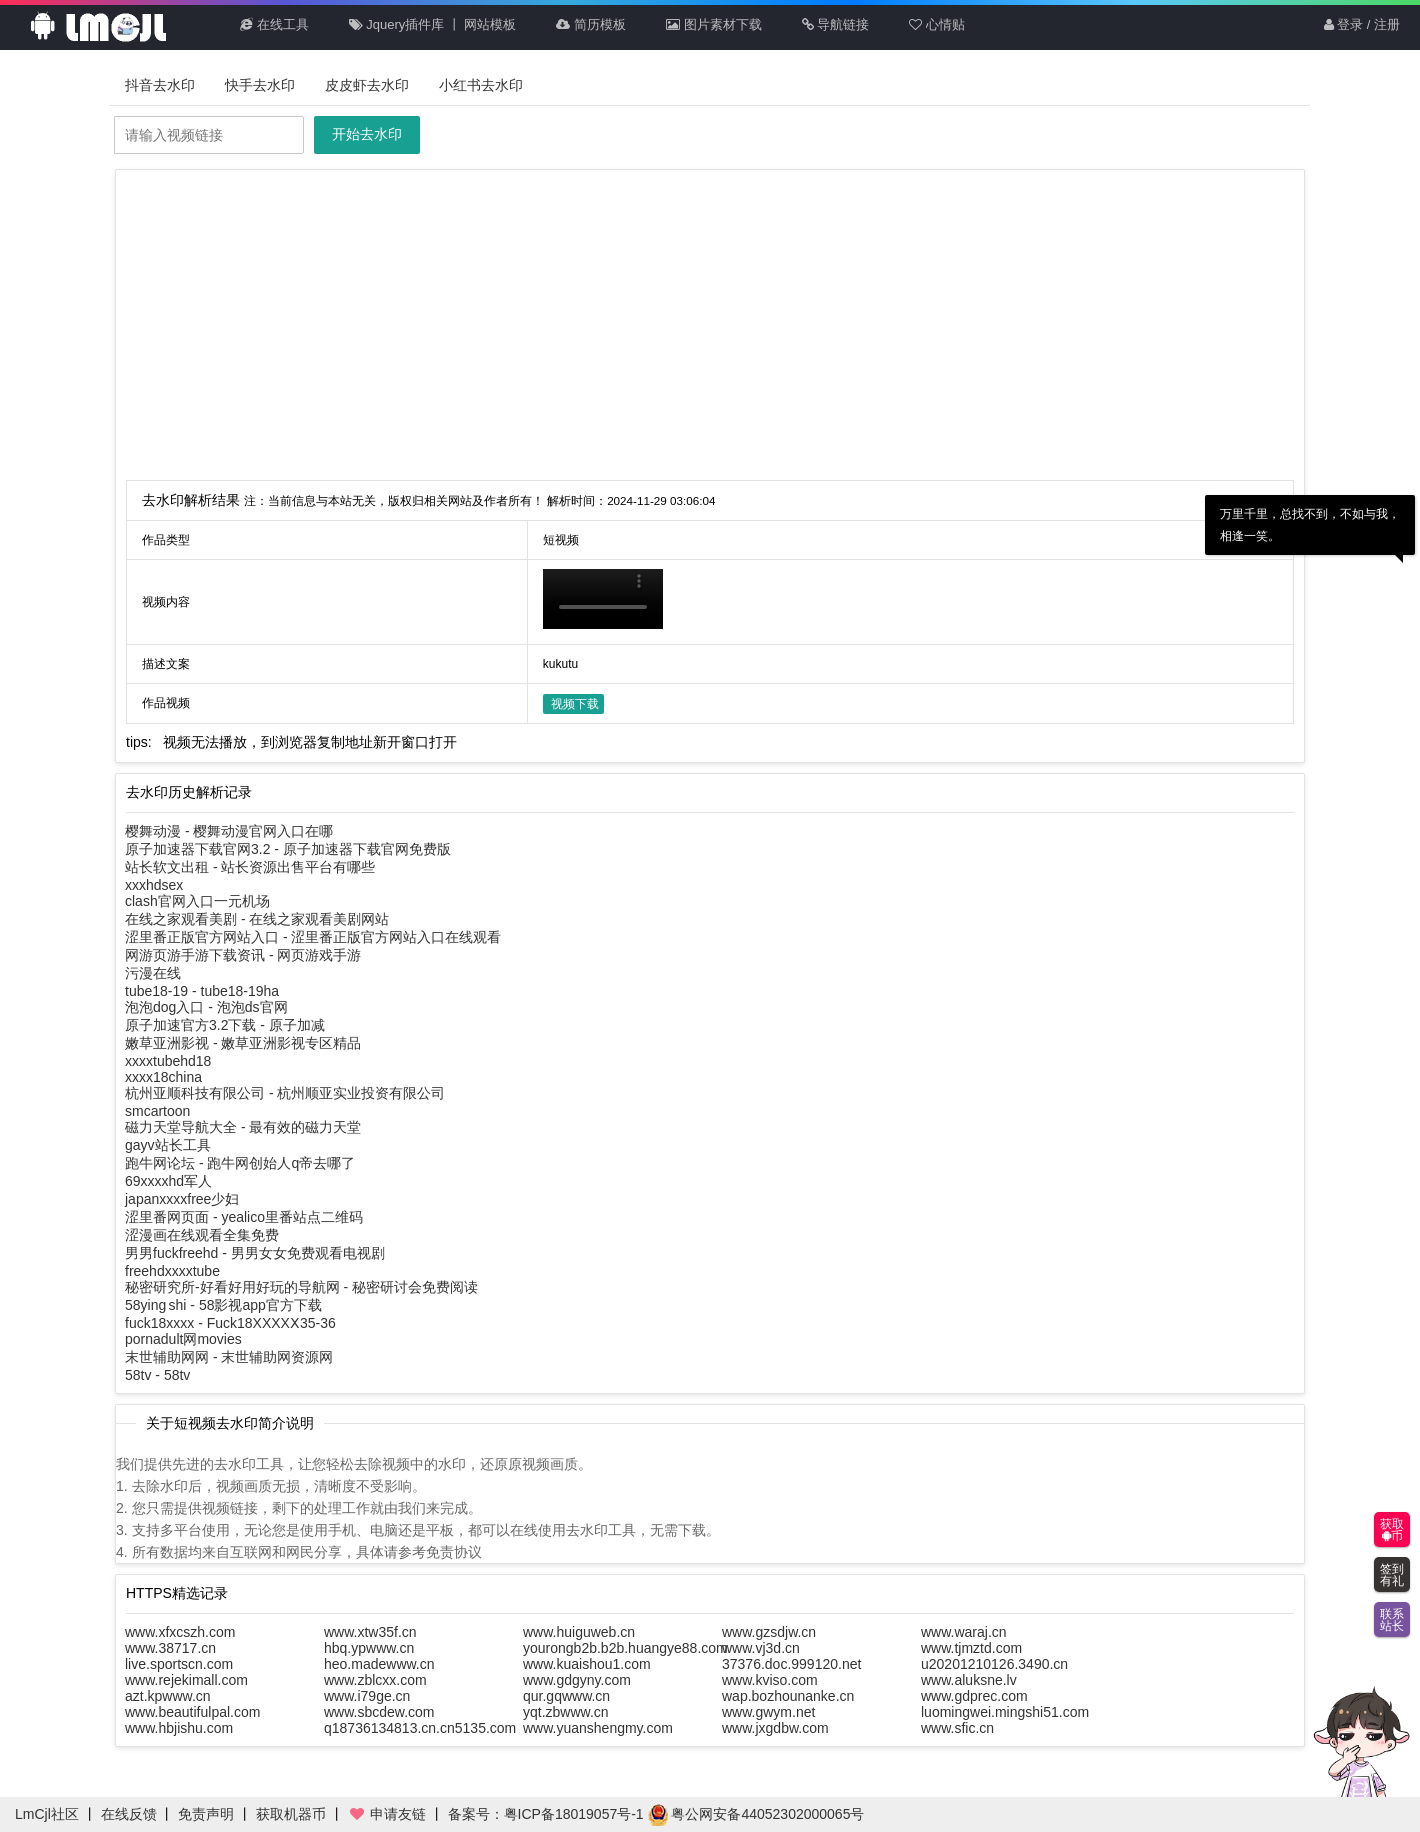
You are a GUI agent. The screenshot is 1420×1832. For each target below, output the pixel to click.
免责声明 (206, 1814)
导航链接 (836, 24)
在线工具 (274, 24)
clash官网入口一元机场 (197, 901)
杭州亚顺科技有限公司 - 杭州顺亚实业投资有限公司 (285, 1093)
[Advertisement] (710, 330)
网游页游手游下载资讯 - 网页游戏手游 (243, 955)
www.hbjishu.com (179, 1728)
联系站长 (1392, 1620)
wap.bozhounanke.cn (788, 1696)
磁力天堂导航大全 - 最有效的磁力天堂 (243, 1127)
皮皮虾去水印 (367, 85)
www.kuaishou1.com (587, 1664)
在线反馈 (129, 1814)
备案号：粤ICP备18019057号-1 (546, 1814)
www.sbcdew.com (379, 1712)
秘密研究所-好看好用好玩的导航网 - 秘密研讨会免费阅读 (301, 1287)
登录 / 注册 (1362, 24)
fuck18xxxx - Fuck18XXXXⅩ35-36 (230, 1323)
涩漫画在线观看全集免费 (202, 1235)
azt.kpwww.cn (168, 1696)
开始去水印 (367, 134)
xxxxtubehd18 (168, 1061)
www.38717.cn (170, 1648)
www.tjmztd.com (971, 1648)
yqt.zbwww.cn (566, 1712)
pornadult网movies (183, 1339)
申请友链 (387, 1814)
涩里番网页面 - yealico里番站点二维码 (244, 1217)
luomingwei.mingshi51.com (1005, 1712)
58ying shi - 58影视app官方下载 (223, 1305)
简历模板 (591, 24)
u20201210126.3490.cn (994, 1664)
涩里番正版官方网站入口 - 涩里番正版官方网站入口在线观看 (313, 937)
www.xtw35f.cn (370, 1632)
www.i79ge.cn (367, 1696)
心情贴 (937, 24)
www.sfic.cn (957, 1728)
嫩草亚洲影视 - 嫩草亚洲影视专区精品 (243, 1043)
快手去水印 (260, 85)
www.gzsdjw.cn (769, 1632)
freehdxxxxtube (172, 1271)
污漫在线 (153, 973)
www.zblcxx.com (375, 1680)
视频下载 (575, 704)
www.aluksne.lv (969, 1680)
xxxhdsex (154, 885)
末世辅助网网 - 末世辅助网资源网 (229, 1357)
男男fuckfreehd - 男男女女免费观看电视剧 (255, 1253)
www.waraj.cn (964, 1632)
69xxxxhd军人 (168, 1181)
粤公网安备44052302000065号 (756, 1814)
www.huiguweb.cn (579, 1632)
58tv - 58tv (157, 1375)
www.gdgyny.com (577, 1680)
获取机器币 (291, 1814)
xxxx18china (163, 1077)
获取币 (1392, 1530)
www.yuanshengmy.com (598, 1728)
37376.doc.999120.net (791, 1664)
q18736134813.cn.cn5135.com (420, 1728)
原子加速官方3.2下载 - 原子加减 (225, 1025)
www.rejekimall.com (186, 1680)
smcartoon (157, 1111)
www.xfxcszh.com (180, 1632)
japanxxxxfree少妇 (182, 1199)
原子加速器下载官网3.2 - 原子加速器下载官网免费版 (288, 849)
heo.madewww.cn (379, 1664)
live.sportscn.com (179, 1664)
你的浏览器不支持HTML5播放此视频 (603, 599)
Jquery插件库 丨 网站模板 (433, 24)
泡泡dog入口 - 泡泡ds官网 (206, 1007)
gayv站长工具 (168, 1145)
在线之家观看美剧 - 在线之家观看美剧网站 (257, 919)
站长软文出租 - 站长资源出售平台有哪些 (250, 867)
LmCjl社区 (47, 1814)
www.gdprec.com (974, 1696)
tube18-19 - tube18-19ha (202, 991)
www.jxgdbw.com (775, 1728)
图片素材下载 (714, 24)
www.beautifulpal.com (192, 1712)
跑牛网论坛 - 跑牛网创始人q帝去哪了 (240, 1163)
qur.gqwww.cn (566, 1696)
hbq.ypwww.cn (369, 1648)
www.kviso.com (770, 1680)
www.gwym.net (768, 1712)
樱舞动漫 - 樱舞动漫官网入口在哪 (229, 831)
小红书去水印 (481, 85)
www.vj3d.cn (761, 1648)
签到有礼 (1392, 1575)
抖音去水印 (160, 85)
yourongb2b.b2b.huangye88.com (625, 1648)
